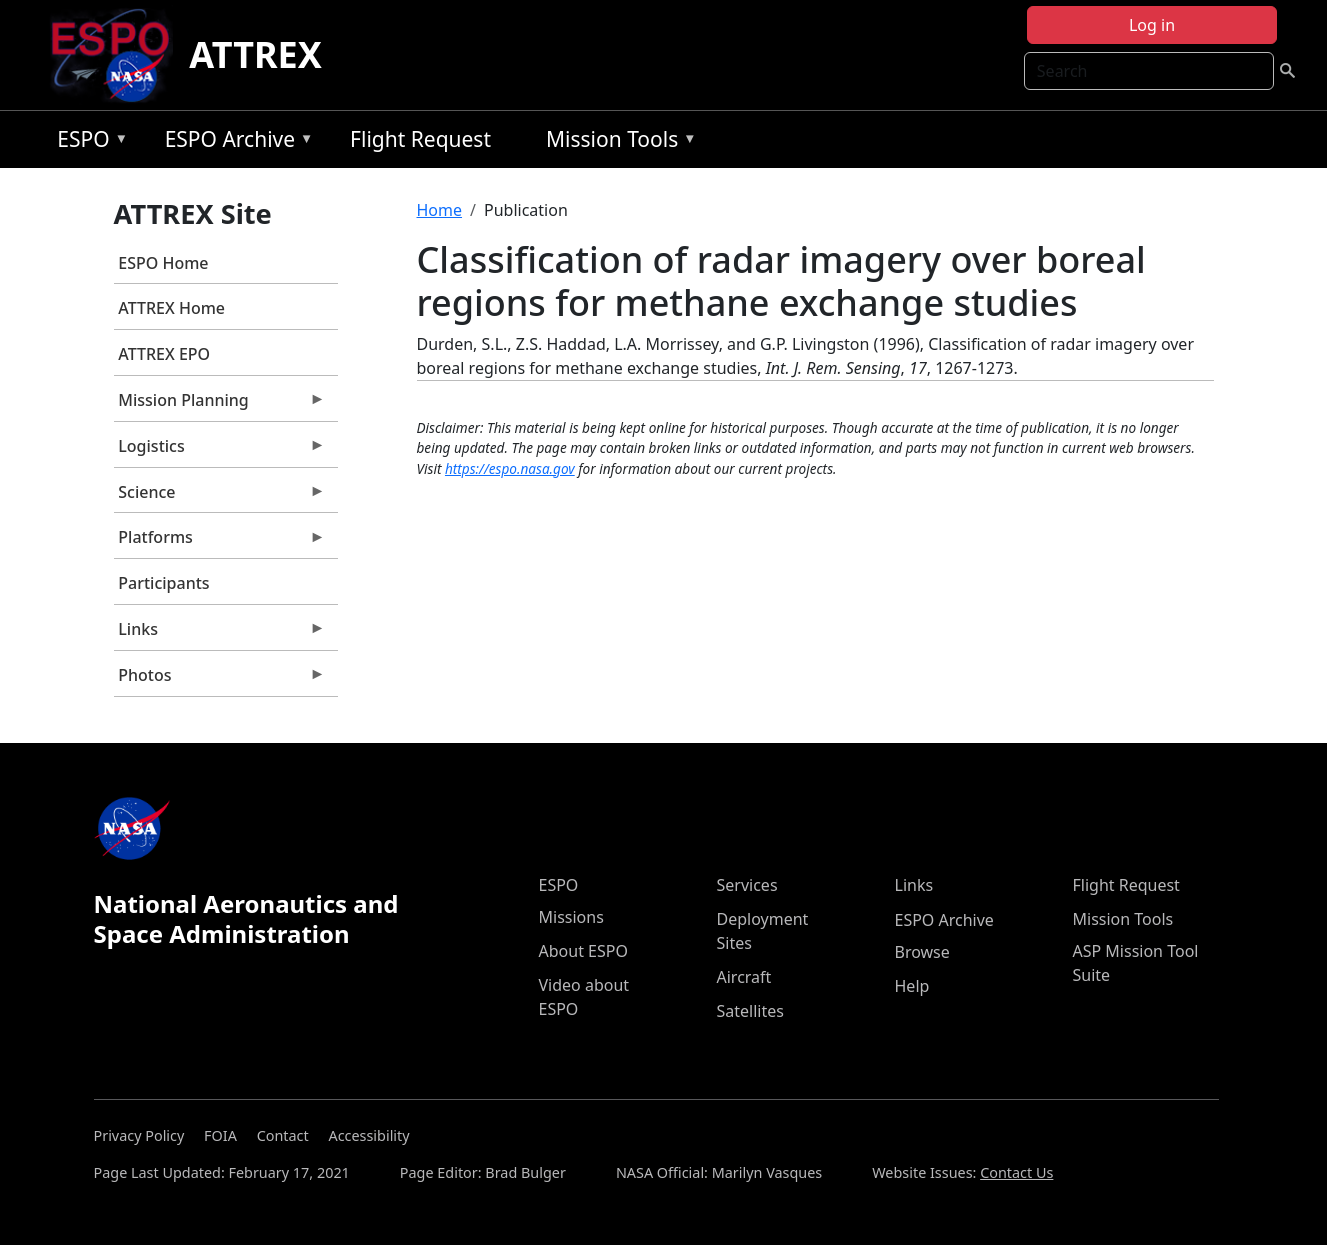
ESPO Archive (234, 142)
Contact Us (1016, 1172)
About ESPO (583, 951)
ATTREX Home (171, 308)
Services (747, 885)
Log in (1152, 25)
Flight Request (420, 139)
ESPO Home (163, 263)
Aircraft (744, 977)
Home (440, 210)
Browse (922, 952)
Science (220, 497)
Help (912, 986)
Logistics (220, 451)
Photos (220, 680)
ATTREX (255, 54)
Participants (163, 583)
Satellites (750, 1011)
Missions (571, 917)
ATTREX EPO (164, 354)
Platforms (220, 542)
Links (220, 634)
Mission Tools (616, 142)
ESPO (87, 142)
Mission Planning (220, 405)
